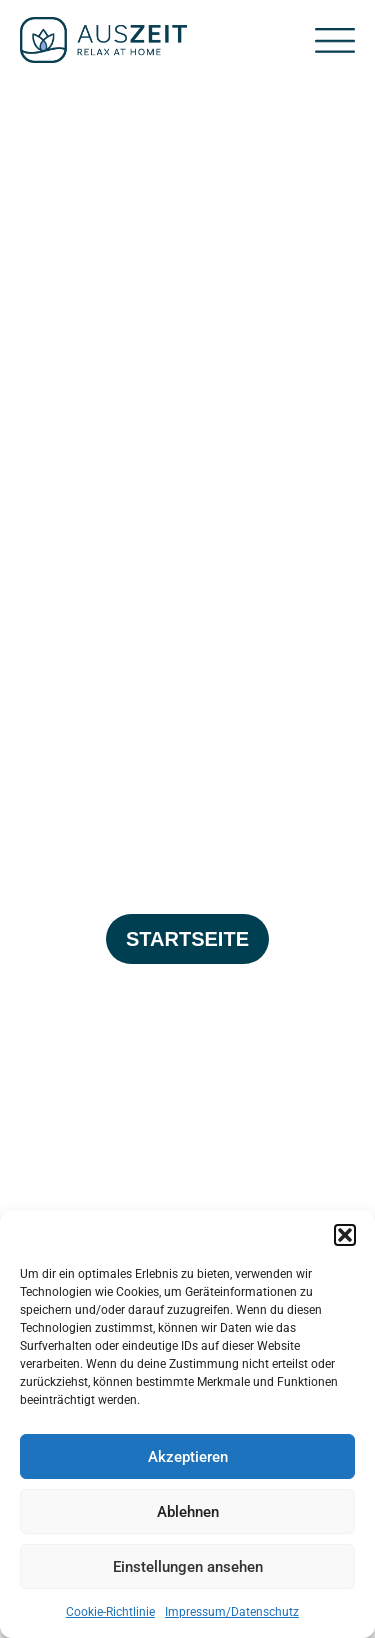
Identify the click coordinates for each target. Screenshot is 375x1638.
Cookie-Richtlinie (110, 1612)
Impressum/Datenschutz (232, 1612)
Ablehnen (188, 1512)
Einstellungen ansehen (188, 1567)
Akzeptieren (188, 1457)
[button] (345, 1235)
